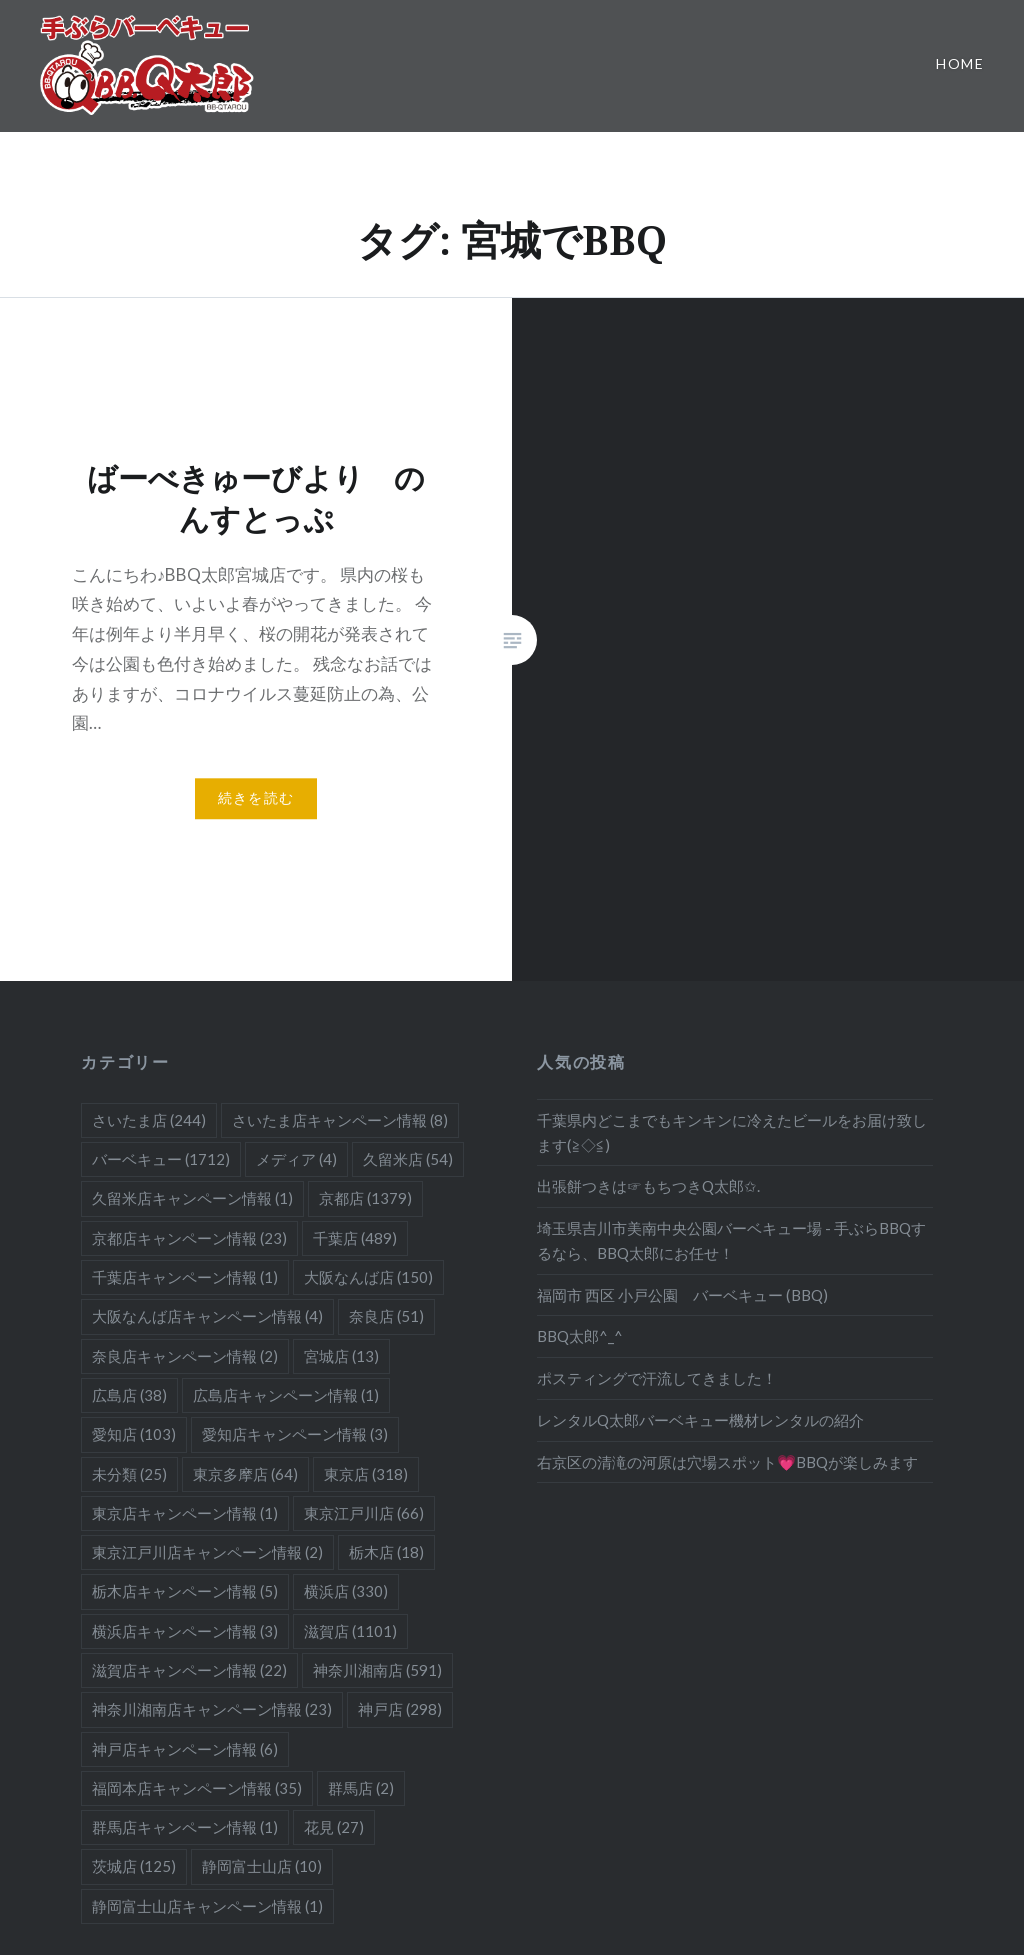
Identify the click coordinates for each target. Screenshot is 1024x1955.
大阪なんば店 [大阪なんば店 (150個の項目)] (368, 1277)
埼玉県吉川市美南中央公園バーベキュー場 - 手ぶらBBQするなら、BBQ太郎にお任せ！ (731, 1240)
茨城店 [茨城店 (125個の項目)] (134, 1866)
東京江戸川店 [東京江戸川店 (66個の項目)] (364, 1513)
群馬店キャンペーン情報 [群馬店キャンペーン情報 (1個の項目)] (185, 1827)
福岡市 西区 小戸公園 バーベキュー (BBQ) (682, 1295)
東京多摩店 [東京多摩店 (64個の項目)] (245, 1474)
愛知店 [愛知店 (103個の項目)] (134, 1434)
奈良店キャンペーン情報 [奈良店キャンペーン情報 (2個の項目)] (185, 1356)
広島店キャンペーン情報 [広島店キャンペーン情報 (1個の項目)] (286, 1395)
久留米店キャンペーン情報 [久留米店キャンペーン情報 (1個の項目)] (192, 1198)
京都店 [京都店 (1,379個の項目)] (365, 1198)
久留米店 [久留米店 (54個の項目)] (408, 1159)
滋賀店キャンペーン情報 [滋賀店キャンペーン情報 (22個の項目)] (189, 1670)
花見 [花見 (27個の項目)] (334, 1827)
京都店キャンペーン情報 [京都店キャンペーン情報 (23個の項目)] (189, 1238)
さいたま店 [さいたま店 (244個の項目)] (149, 1120)
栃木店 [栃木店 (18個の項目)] (386, 1552)
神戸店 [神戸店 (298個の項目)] (400, 1709)
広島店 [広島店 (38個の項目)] (129, 1395)
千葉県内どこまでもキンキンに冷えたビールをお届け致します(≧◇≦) (732, 1132)
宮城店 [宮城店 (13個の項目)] (341, 1356)
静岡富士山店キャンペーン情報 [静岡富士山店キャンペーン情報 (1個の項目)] (207, 1906)
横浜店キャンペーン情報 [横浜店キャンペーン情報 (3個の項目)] (185, 1631)
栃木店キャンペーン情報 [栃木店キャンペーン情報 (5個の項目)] (185, 1591)
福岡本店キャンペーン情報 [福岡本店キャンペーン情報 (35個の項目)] (197, 1788)
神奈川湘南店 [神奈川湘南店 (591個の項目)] (377, 1670)
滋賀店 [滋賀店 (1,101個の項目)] (350, 1631)
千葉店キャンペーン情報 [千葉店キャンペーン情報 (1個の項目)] (185, 1277)
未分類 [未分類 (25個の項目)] (129, 1474)
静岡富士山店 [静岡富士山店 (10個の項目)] (262, 1866)
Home (960, 63)
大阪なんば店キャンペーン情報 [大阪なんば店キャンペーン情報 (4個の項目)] (207, 1316)
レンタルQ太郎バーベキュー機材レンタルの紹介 (700, 1420)
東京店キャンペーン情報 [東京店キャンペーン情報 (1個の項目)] (185, 1513)
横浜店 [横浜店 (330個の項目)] (346, 1591)
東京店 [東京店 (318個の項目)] (366, 1474)
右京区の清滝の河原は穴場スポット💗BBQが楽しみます (727, 1462)
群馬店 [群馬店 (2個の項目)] (361, 1788)
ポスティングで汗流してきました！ (657, 1378)
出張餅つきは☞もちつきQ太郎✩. (648, 1186)
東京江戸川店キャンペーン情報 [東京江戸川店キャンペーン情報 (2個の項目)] (207, 1552)
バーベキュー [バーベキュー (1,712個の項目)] (161, 1159)
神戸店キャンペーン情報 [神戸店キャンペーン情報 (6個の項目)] (185, 1749)
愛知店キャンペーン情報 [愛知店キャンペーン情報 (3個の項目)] (295, 1434)
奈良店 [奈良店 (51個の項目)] (386, 1316)
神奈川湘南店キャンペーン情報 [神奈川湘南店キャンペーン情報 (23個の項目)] (212, 1709)
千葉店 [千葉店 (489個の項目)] (355, 1238)
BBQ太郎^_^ (580, 1336)
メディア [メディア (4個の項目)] (296, 1159)
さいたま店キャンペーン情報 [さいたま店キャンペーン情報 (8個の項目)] (340, 1120)
